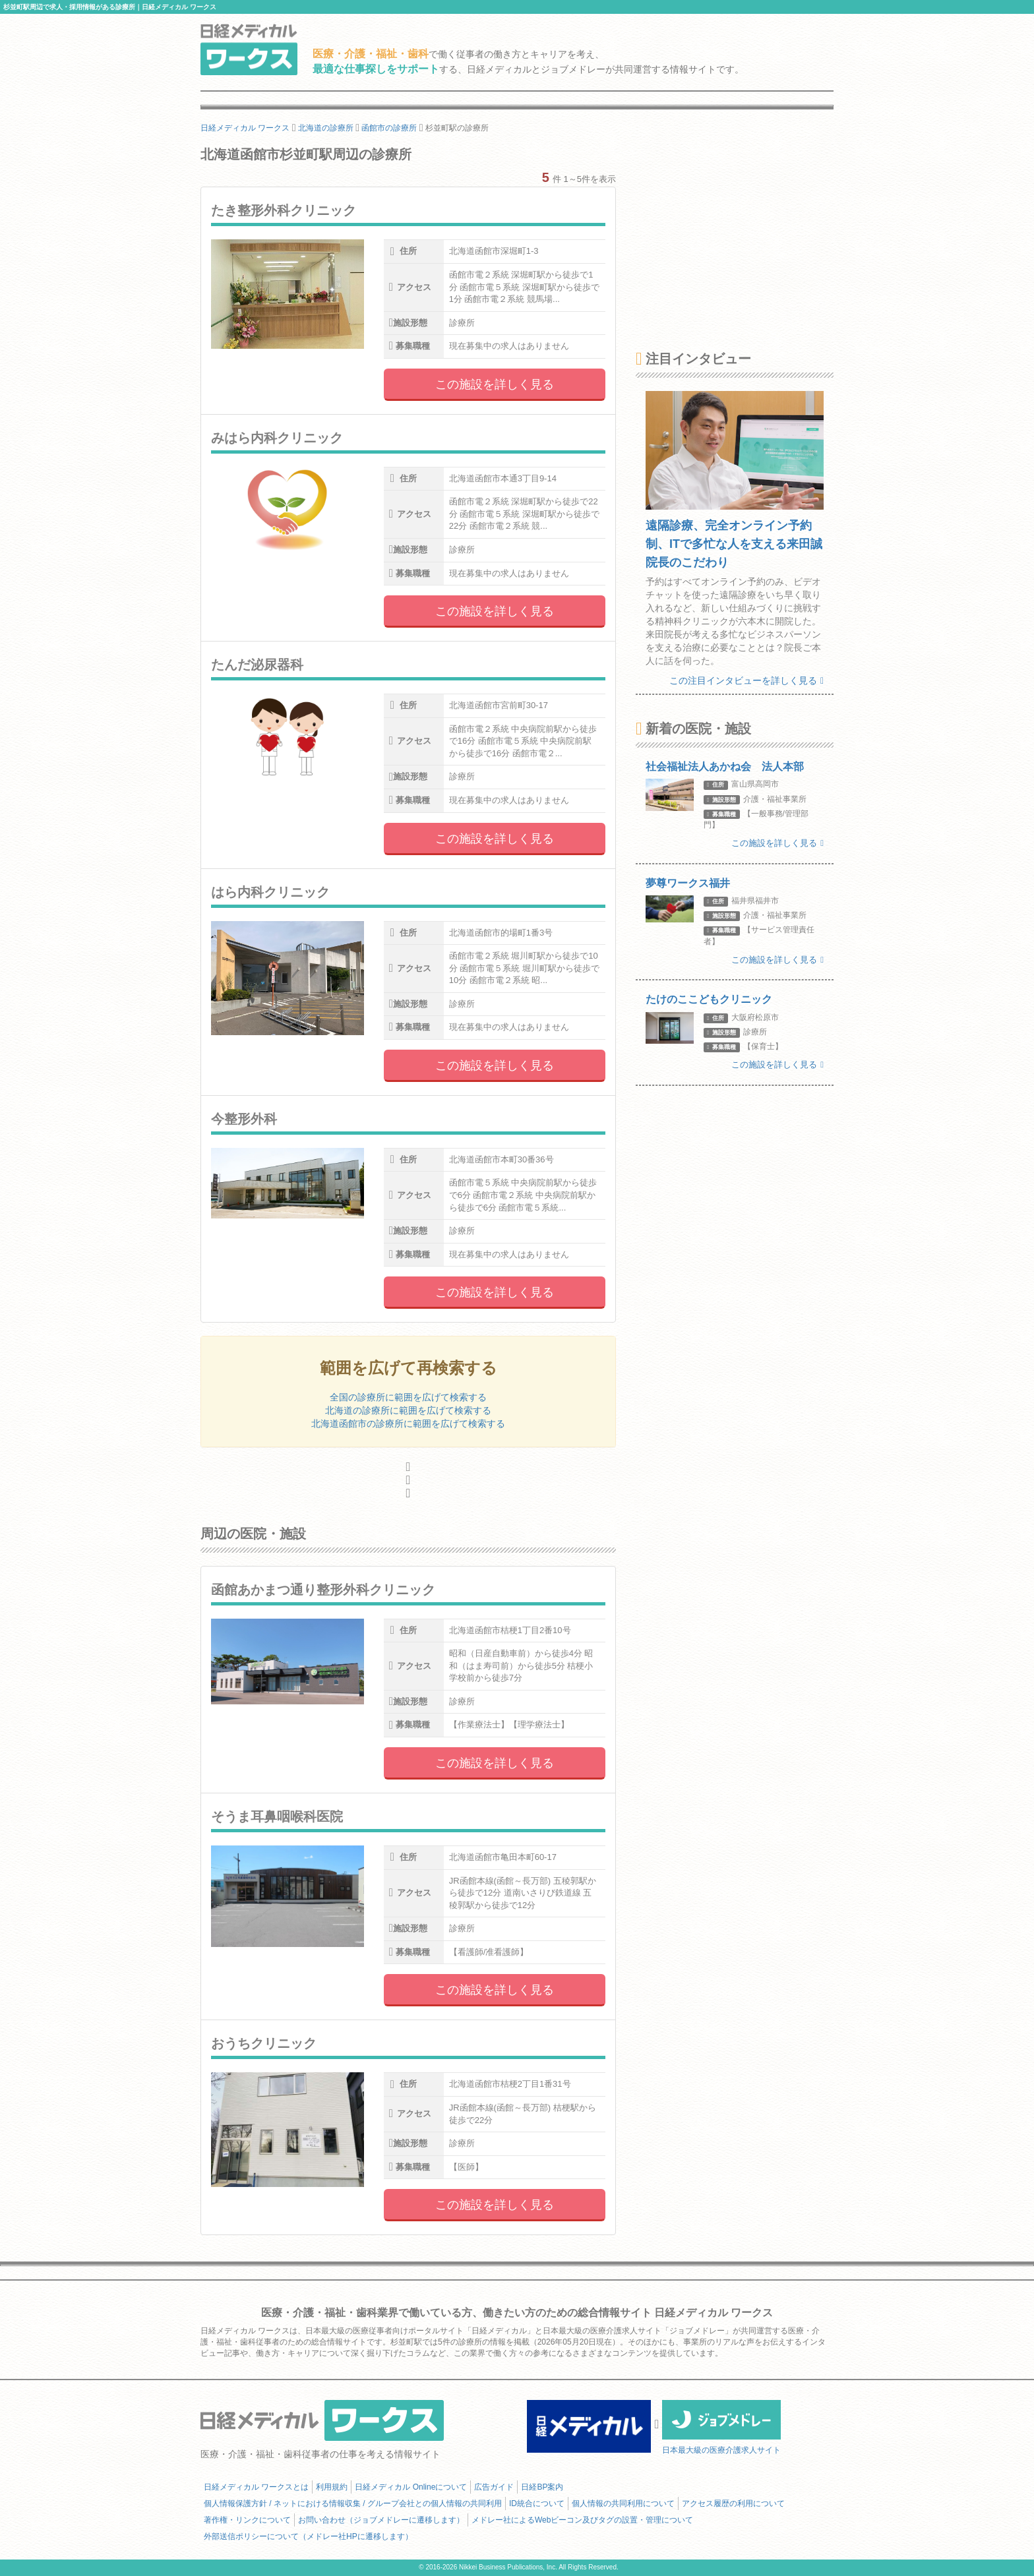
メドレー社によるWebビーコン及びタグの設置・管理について (582, 2520)
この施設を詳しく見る (494, 384)
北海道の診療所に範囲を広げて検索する (408, 1410)
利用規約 (332, 2487)
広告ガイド (494, 2487)
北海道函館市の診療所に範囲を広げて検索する (408, 1423)
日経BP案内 (542, 2487)
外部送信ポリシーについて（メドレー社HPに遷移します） (308, 2536)
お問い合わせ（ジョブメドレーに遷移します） (381, 2520)
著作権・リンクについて (247, 2520)
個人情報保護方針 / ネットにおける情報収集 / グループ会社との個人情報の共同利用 (353, 2503)
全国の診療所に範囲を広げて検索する (408, 1397)
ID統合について (536, 2503)
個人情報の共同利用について (623, 2503)
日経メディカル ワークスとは (256, 2487)
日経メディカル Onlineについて (411, 2487)
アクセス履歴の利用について (733, 2503)
